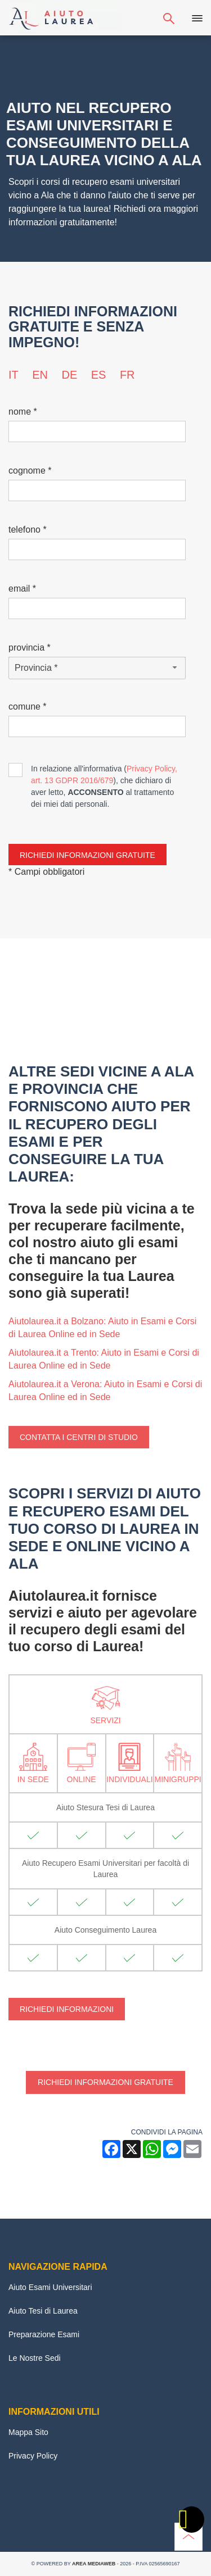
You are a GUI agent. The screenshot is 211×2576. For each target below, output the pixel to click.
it (13, 375)
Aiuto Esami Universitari (50, 2287)
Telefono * (27, 529)
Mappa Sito (28, 2432)
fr (127, 375)
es (98, 375)
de (69, 375)
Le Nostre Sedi (34, 2358)
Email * (22, 588)
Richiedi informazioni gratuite (105, 2082)
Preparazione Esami (43, 2334)
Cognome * (30, 470)
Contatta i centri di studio (79, 1437)
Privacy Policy (32, 2455)
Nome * (22, 411)
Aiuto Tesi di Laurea (43, 2310)
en (40, 375)
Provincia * (29, 647)
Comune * (27, 706)
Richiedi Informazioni (67, 2009)
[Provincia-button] (97, 668)
